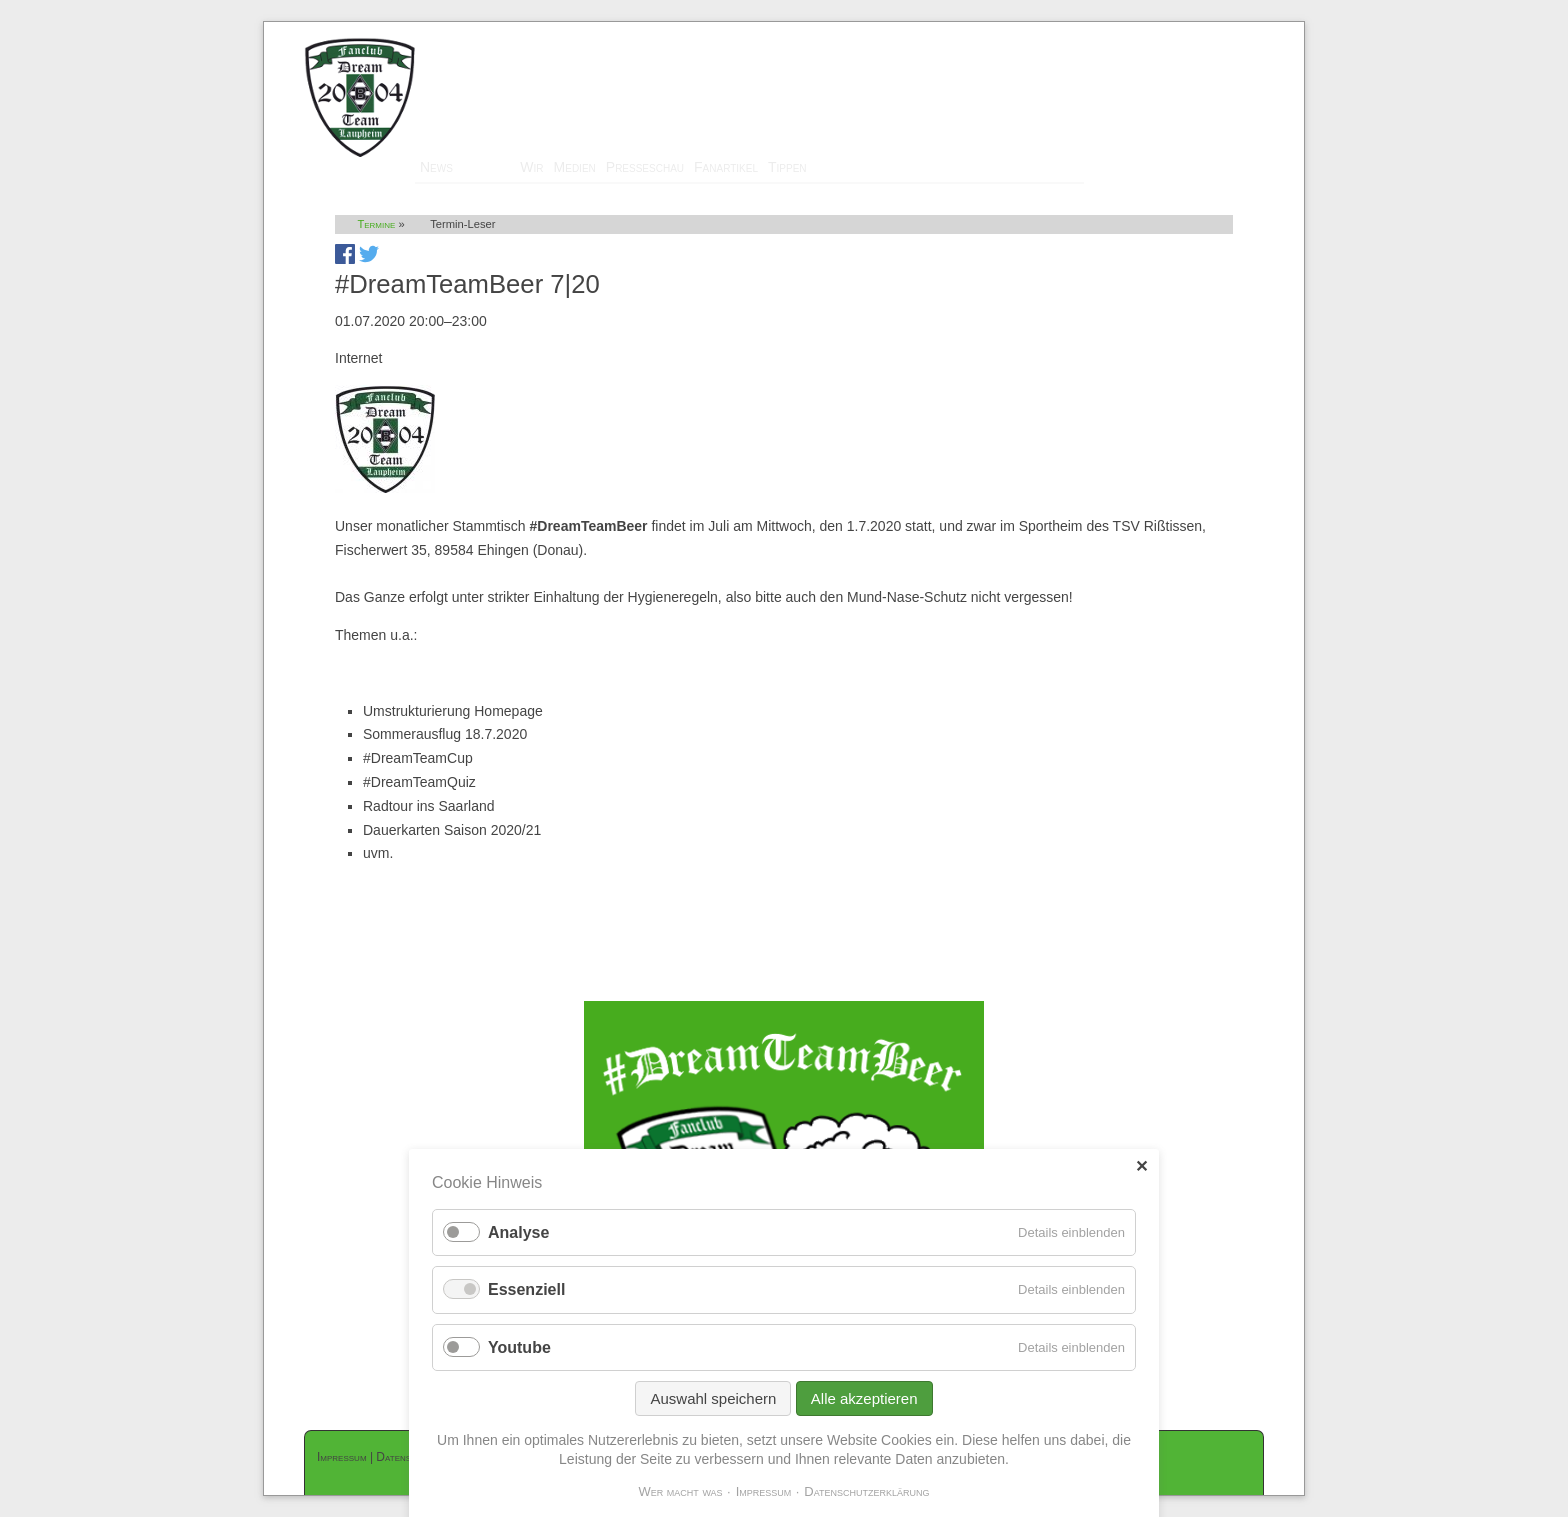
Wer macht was (680, 1491)
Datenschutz (407, 1457)
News (436, 167)
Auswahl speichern (713, 1398)
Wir (531, 167)
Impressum (342, 1457)
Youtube (519, 1347)
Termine (486, 167)
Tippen (787, 167)
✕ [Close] (1141, 1166)
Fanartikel (726, 167)
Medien (575, 167)
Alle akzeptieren (864, 1398)
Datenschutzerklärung (866, 1491)
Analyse (518, 1232)
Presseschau (645, 167)
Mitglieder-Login (1213, 31)
